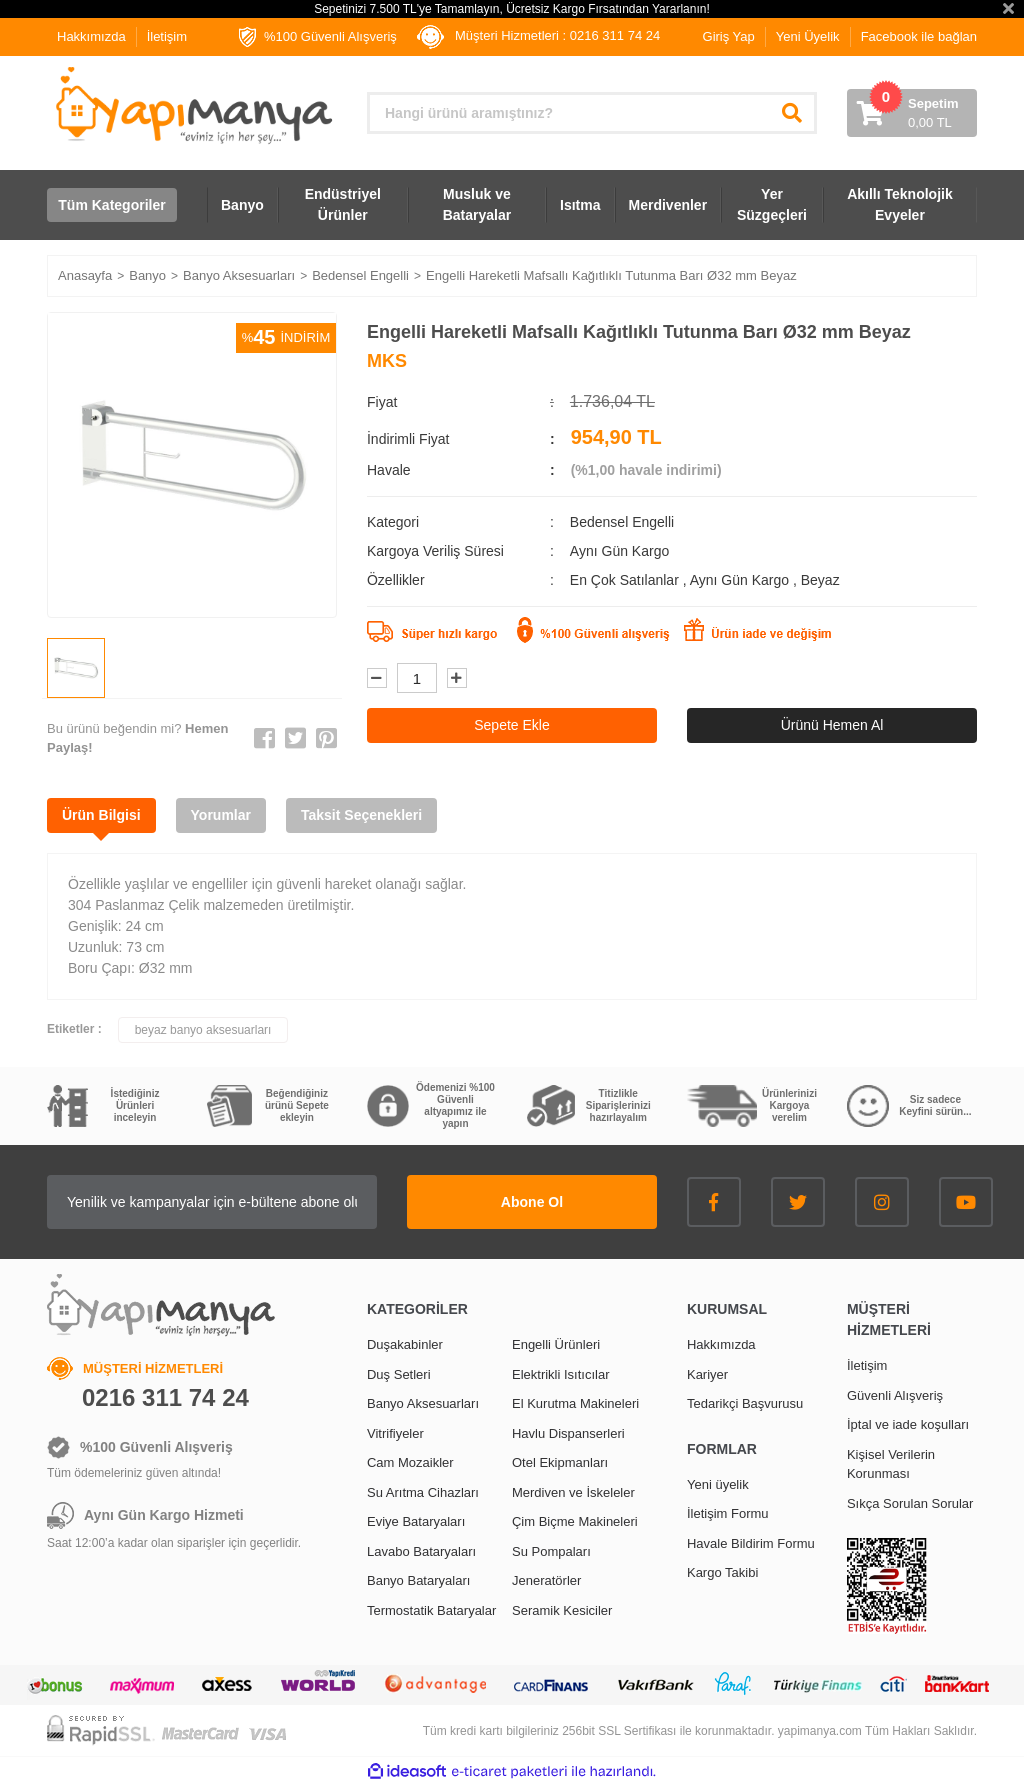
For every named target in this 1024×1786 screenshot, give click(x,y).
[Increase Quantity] (457, 678)
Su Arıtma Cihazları (423, 1492)
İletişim (167, 36)
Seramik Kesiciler (562, 1610)
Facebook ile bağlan (919, 36)
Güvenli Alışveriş (895, 1395)
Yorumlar (221, 815)
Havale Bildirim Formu (751, 1543)
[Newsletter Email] (212, 1202)
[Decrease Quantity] (377, 678)
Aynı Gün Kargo (741, 580)
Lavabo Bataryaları (421, 1551)
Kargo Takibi (722, 1572)
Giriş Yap (729, 36)
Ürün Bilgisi (101, 815)
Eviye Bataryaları (416, 1521)
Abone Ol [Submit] (532, 1202)
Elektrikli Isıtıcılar (561, 1374)
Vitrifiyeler (395, 1433)
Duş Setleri (399, 1374)
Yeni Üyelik (808, 36)
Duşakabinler (405, 1344)
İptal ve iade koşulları (908, 1424)
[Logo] (192, 105)
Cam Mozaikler (410, 1462)
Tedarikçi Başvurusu (745, 1403)
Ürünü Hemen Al (832, 725)
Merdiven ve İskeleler (573, 1492)
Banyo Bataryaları (418, 1580)
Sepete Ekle (512, 725)
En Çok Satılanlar (626, 580)
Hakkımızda (91, 36)
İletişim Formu (728, 1513)
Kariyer (707, 1374)
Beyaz (820, 580)
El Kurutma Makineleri (575, 1403)
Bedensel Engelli (622, 522)
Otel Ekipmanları (560, 1462)
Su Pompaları (551, 1551)
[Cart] (912, 113)
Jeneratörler (546, 1580)
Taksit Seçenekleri (361, 815)
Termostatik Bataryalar (431, 1610)
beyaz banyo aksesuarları (203, 1030)
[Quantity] (417, 678)
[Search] (592, 113)
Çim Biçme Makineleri (575, 1521)
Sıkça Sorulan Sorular (910, 1503)
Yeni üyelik (718, 1484)
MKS (387, 361)
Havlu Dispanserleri (568, 1433)
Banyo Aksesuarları (423, 1403)
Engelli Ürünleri (556, 1344)
